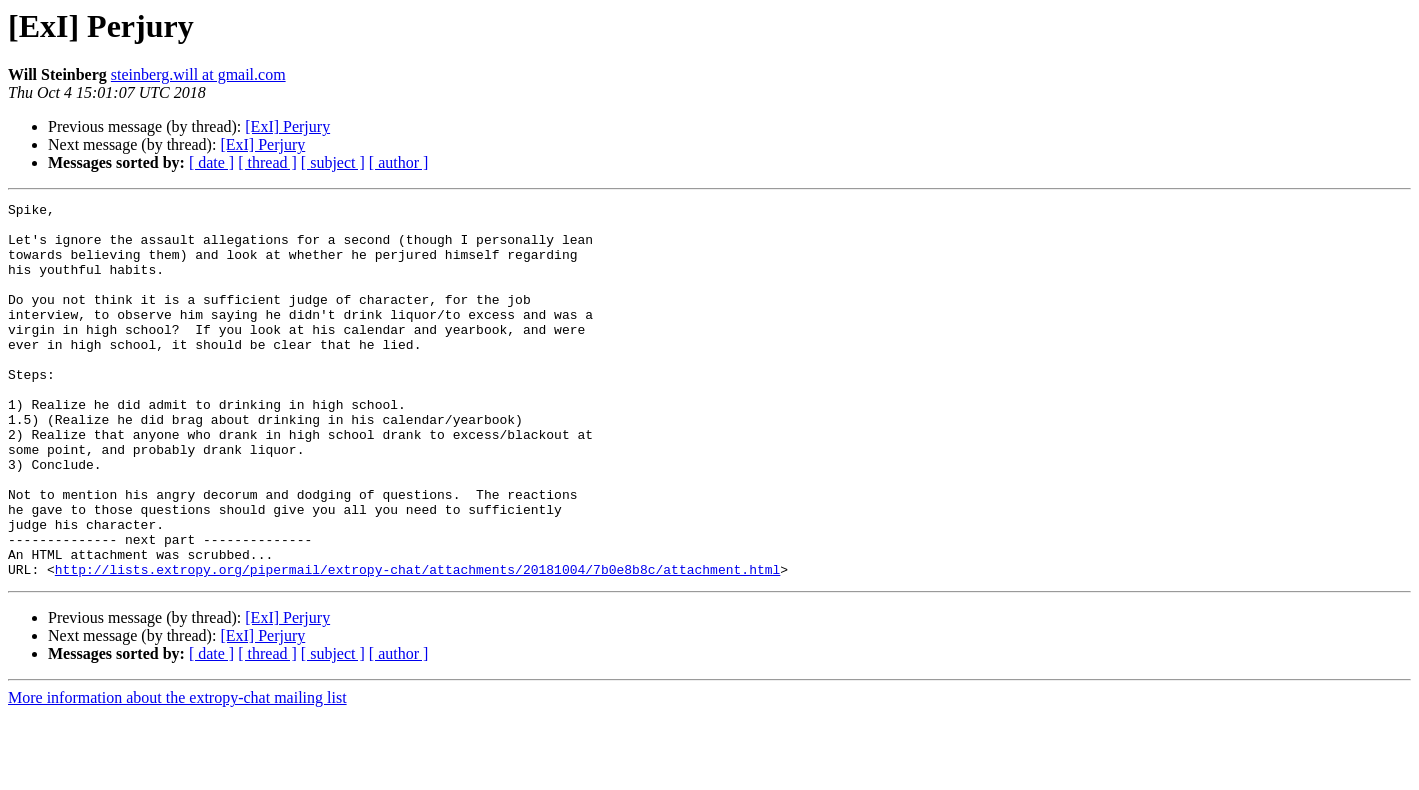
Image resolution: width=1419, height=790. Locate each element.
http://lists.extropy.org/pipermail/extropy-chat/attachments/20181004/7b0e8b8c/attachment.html (417, 644)
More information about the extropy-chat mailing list (177, 772)
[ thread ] (267, 162)
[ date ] (211, 162)
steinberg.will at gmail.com (198, 74)
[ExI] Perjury (287, 126)
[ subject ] (333, 162)
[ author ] (399, 162)
